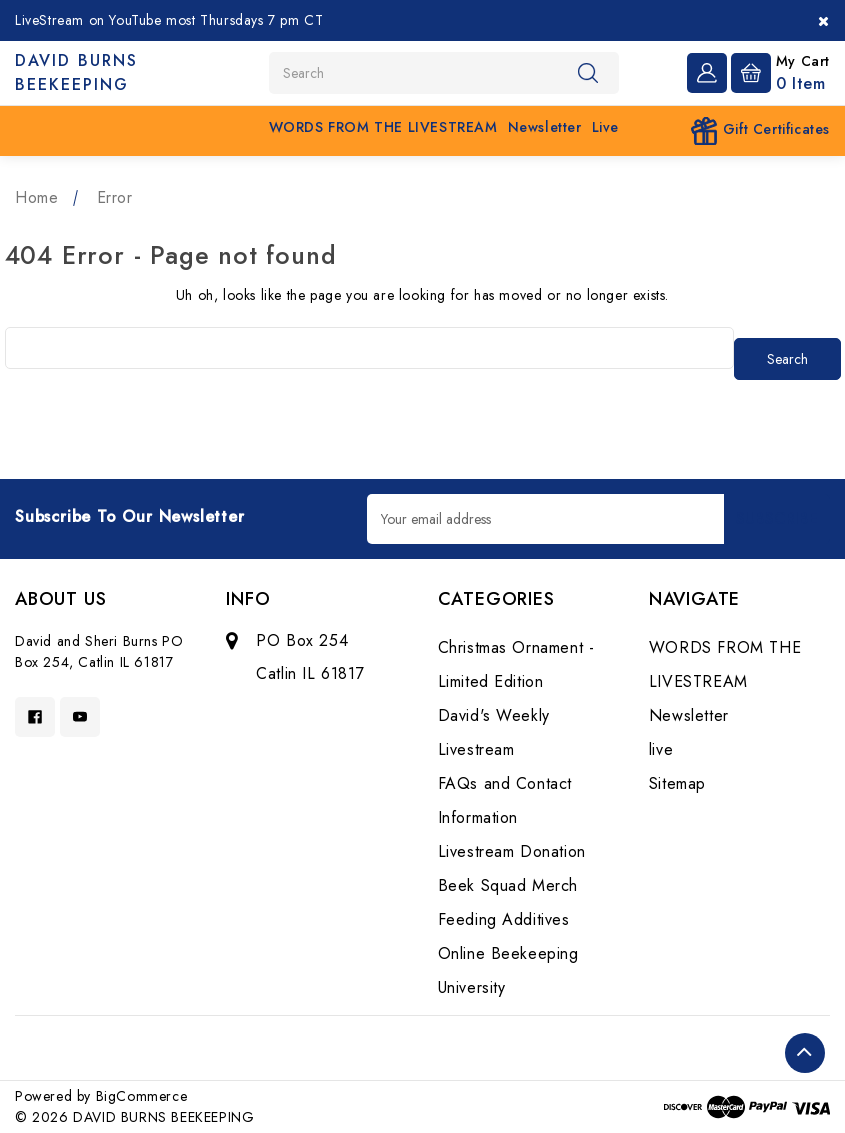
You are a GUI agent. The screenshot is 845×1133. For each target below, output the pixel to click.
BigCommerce (142, 1096)
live (605, 127)
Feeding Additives (504, 919)
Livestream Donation (512, 851)
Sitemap (677, 783)
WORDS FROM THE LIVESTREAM (383, 127)
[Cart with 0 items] (780, 71)
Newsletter (545, 127)
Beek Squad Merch (508, 885)
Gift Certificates (760, 131)
